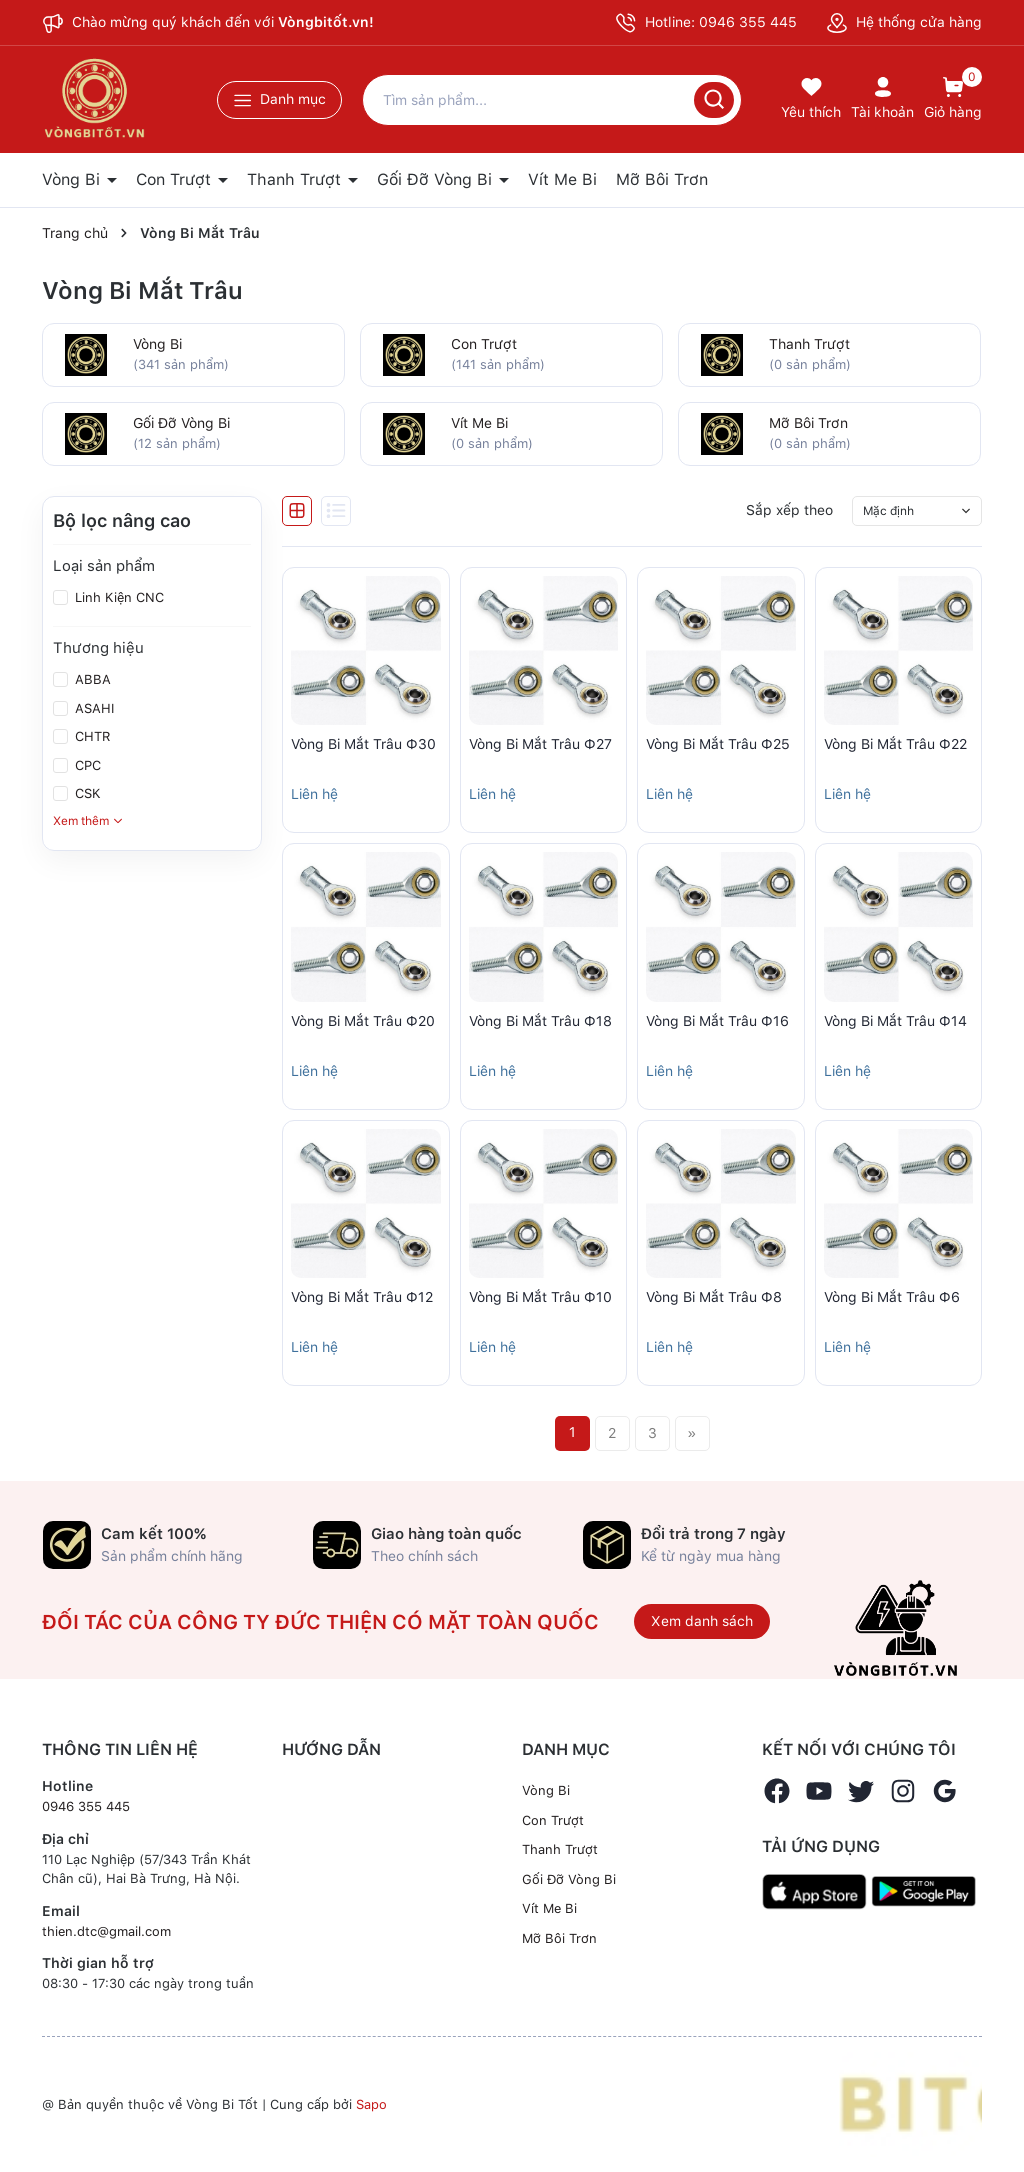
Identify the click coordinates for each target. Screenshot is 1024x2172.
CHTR (91, 736)
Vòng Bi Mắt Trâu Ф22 (895, 744)
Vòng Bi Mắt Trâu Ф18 (540, 1021)
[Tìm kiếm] (714, 100)
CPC (86, 765)
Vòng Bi (73, 179)
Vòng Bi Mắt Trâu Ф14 (895, 1021)
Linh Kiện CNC (117, 597)
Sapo (371, 2104)
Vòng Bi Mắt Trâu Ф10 (540, 1297)
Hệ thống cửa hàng (904, 22)
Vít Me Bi (562, 179)
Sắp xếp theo (789, 510)
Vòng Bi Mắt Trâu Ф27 (540, 744)
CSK (86, 793)
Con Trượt (176, 179)
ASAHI (92, 708)
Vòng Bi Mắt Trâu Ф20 (363, 1021)
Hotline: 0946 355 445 (706, 23)
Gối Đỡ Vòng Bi (437, 179)
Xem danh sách (702, 1621)
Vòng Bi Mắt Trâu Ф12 (362, 1297)
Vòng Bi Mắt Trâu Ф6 (892, 1297)
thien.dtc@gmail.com (106, 1931)
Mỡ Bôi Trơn (662, 179)
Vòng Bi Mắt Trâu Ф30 (363, 744)
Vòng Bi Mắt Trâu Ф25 (718, 744)
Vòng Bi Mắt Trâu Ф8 (714, 1297)
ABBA (91, 679)
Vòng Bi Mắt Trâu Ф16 (717, 1021)
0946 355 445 (86, 1806)
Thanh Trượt (296, 179)
